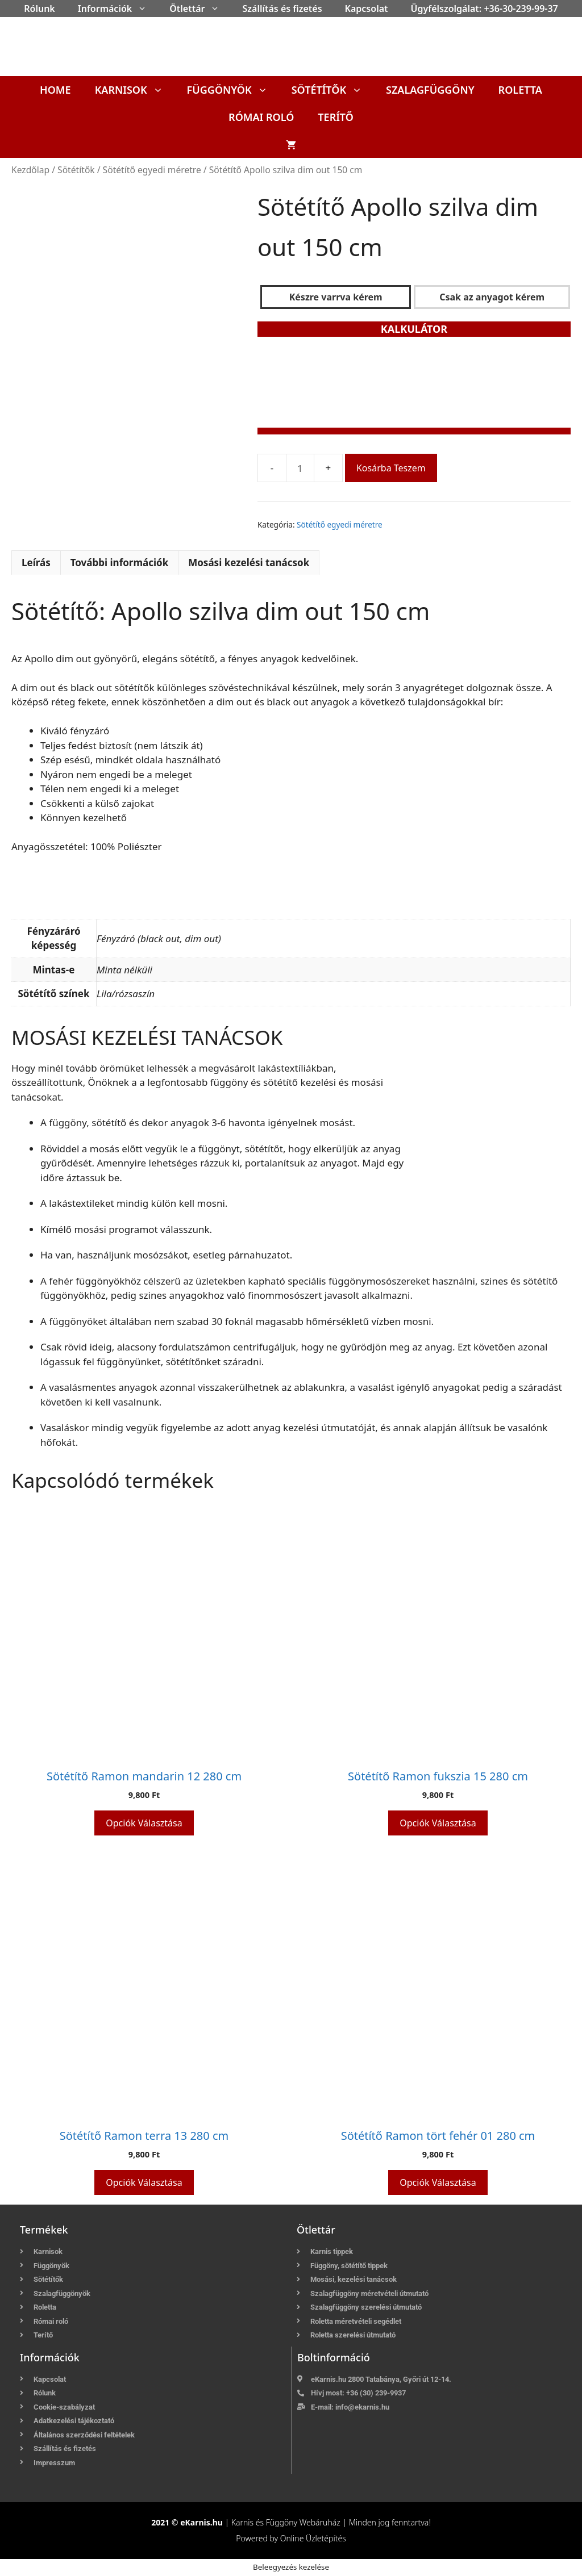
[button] (145, 8)
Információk (118, 8)
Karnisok (135, 89)
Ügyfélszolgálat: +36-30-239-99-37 (484, 8)
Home (55, 90)
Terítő (336, 117)
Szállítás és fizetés (282, 8)
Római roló (261, 117)
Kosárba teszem (391, 468)
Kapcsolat (366, 8)
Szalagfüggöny (430, 90)
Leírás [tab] (36, 562)
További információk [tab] (119, 562)
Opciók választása (144, 1823)
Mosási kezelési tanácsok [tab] (248, 562)
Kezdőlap (30, 170)
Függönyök (233, 89)
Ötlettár (200, 8)
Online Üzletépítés (313, 2538)
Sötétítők (333, 89)
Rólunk (39, 8)
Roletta (520, 90)
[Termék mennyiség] (300, 468)
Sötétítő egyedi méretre (152, 170)
